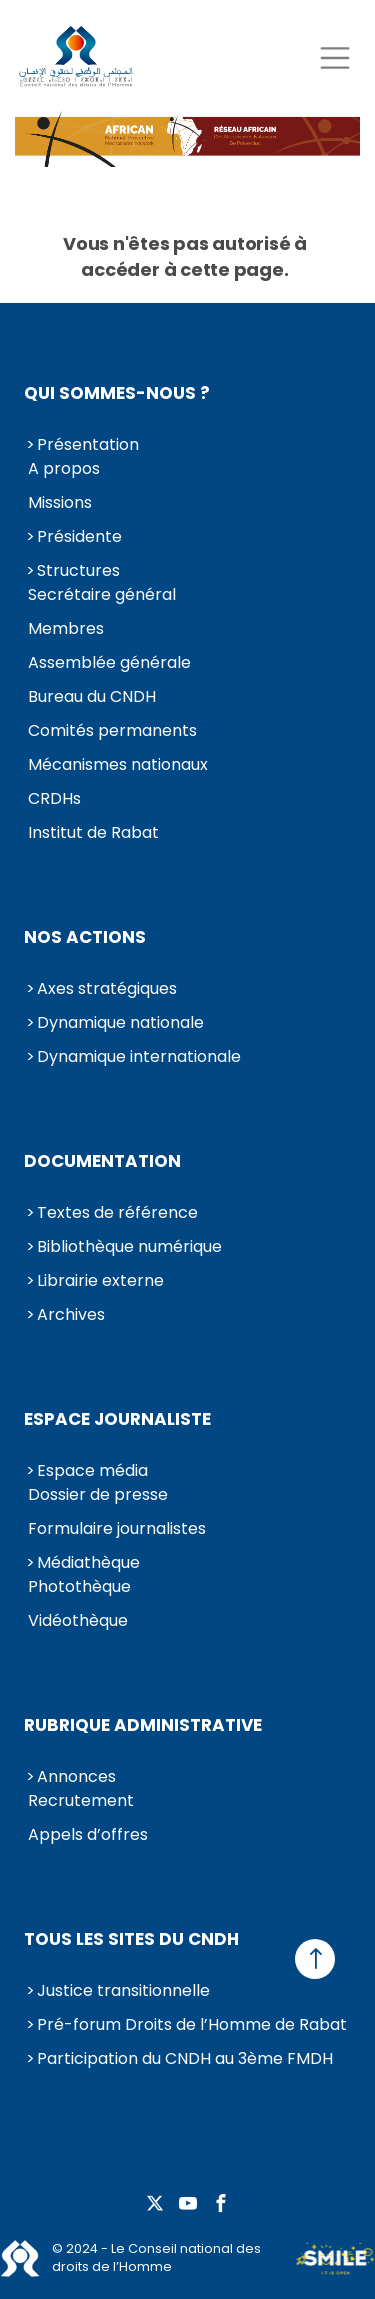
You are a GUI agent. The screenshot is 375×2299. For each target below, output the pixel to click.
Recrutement (81, 1800)
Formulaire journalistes (117, 1528)
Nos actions (85, 937)
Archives (71, 1314)
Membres (66, 628)
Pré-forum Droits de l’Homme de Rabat (192, 2024)
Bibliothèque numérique (129, 1246)
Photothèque (79, 1586)
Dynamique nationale (120, 1022)
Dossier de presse (98, 1494)
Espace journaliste (117, 1419)
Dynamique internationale (139, 1056)
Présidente (79, 536)
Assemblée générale (109, 662)
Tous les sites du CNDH (131, 1939)
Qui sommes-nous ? (117, 393)
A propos (64, 468)
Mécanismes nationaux (118, 764)
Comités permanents (112, 730)
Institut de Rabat (93, 832)
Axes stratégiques (107, 988)
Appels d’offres (88, 1834)
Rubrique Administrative (143, 1725)
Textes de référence (117, 1212)
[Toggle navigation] (334, 57)
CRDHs (54, 798)
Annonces (76, 1776)
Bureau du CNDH (92, 696)
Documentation (102, 1161)
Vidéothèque (78, 1620)
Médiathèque (88, 1562)
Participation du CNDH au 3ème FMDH (185, 2058)
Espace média (92, 1470)
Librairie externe (100, 1280)
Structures (78, 570)
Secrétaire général (102, 594)
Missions (60, 502)
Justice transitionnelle (123, 1990)
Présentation (88, 444)
